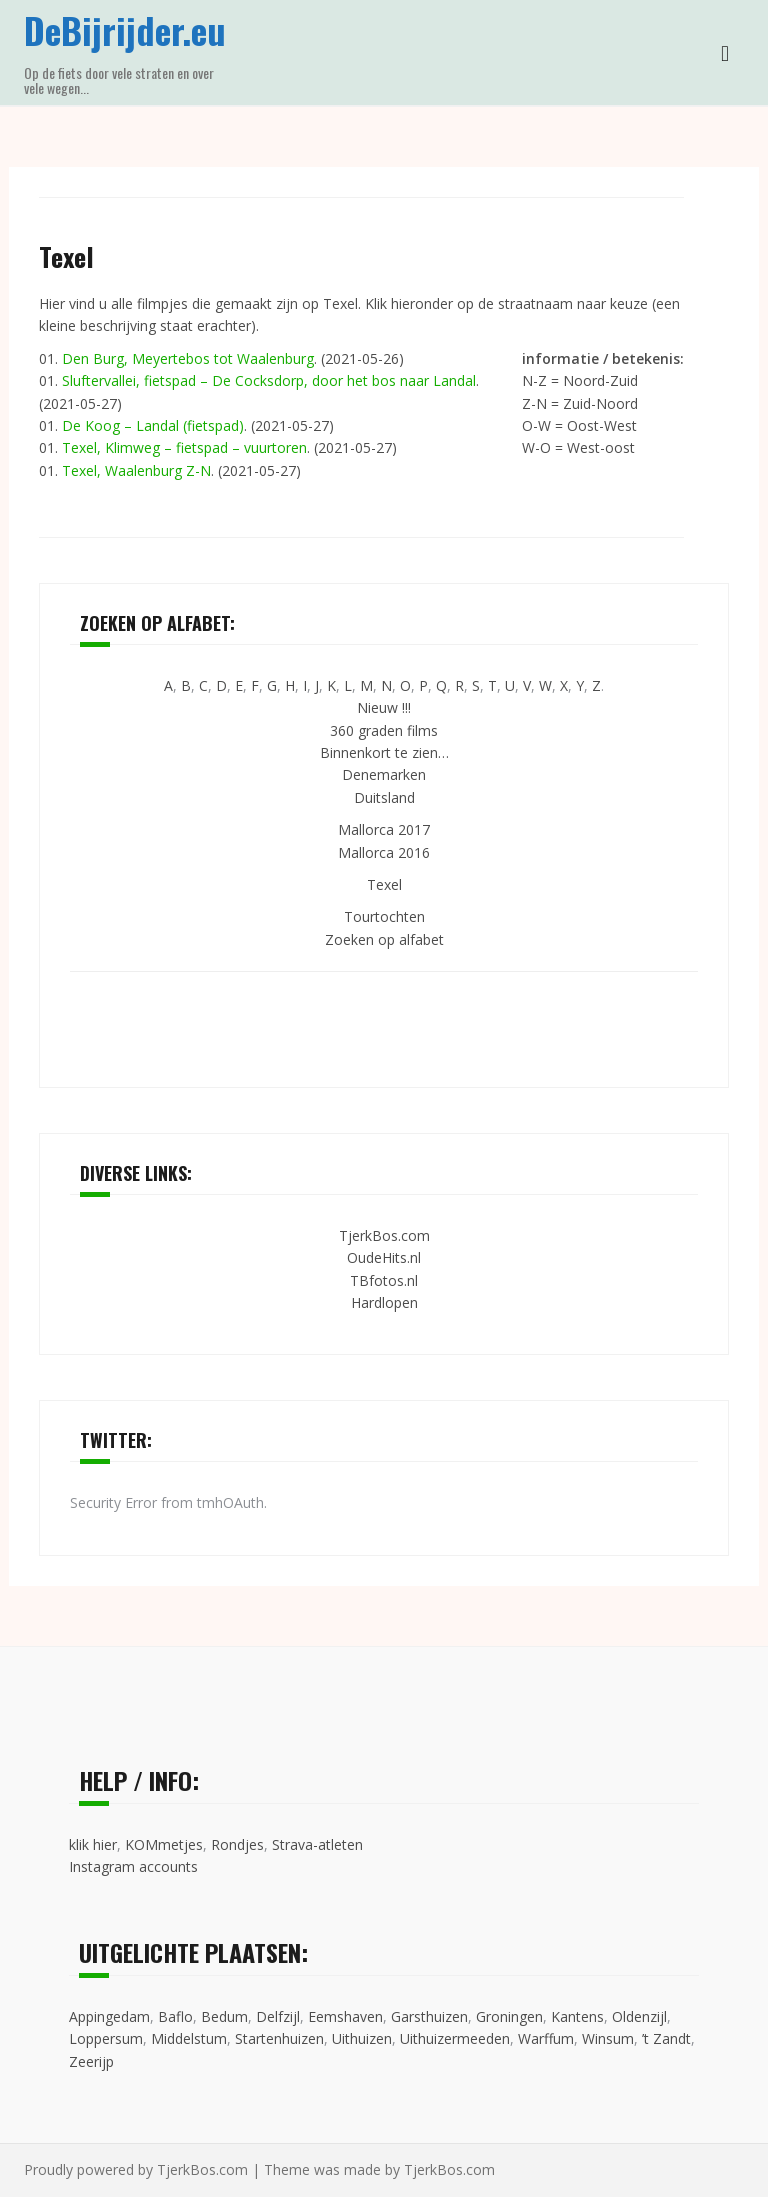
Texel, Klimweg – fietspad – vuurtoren (184, 447)
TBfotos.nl (384, 1280)
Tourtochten (384, 916)
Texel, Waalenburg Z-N (136, 470)
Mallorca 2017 (384, 829)
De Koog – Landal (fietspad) (153, 425)
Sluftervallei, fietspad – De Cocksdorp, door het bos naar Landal (269, 380)
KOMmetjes (164, 1844)
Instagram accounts (133, 1866)
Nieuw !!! (384, 707)
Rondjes (237, 1844)
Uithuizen (362, 2038)
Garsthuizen (429, 2016)
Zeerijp (91, 2061)
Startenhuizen (279, 2038)
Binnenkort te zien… (384, 752)
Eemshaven (345, 2016)
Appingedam (109, 2016)
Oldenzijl (639, 2016)
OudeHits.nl (384, 1257)
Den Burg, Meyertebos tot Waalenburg (188, 358)
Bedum (224, 2016)
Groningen (509, 2016)
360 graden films (384, 730)
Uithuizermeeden (455, 2038)
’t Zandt (666, 2038)
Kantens (577, 2016)
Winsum (608, 2038)
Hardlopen (384, 1302)
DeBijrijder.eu (125, 29)
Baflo (175, 2016)
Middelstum (189, 2038)
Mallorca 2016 (384, 852)
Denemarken (384, 774)
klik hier (93, 1844)
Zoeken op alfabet (384, 939)
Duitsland (384, 797)
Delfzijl (278, 2016)
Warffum (546, 2038)
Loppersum (106, 2038)
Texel (384, 884)
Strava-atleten (317, 1844)
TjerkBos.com (384, 1235)
